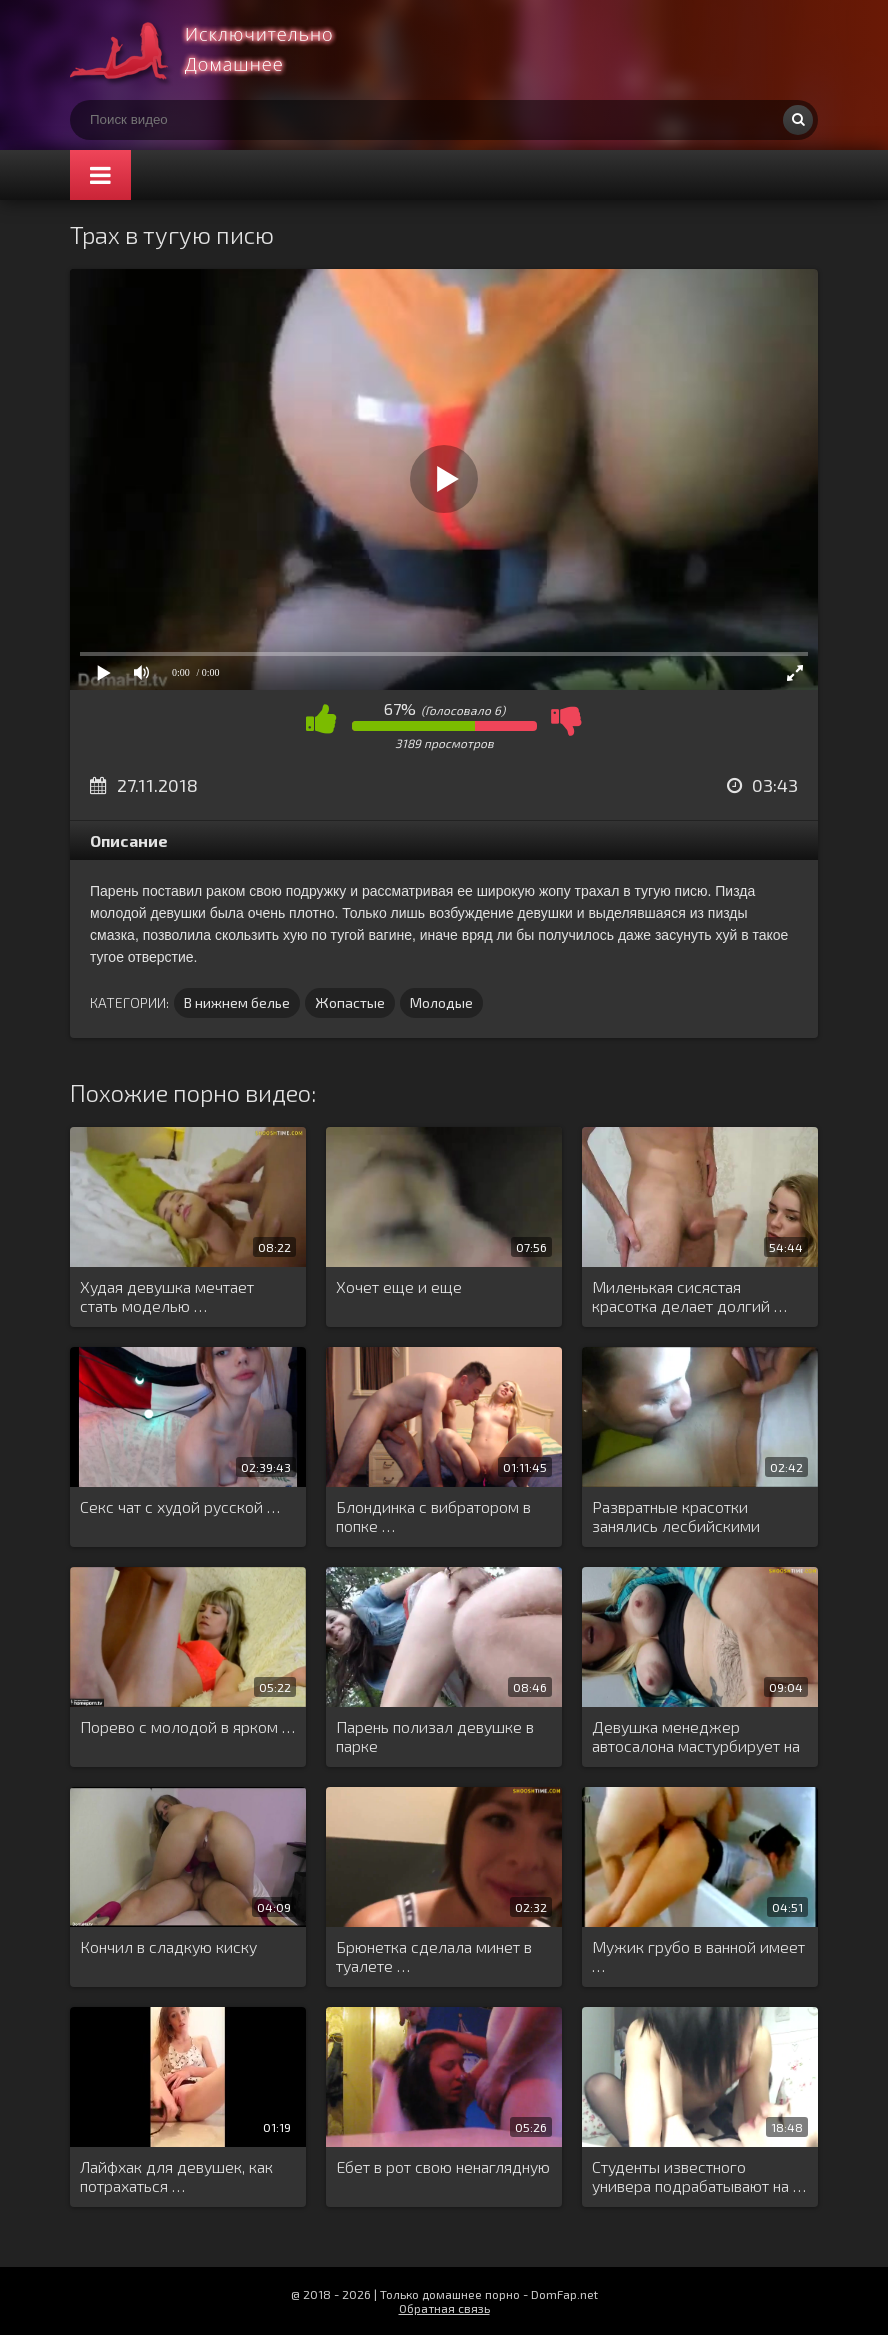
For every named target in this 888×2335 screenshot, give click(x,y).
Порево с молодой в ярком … (187, 1726)
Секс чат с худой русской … (180, 1506)
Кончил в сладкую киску (168, 1946)
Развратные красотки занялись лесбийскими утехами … (676, 1517)
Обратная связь (444, 2308)
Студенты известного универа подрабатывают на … (699, 2176)
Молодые (441, 1002)
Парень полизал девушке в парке (435, 1736)
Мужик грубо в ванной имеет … (698, 1956)
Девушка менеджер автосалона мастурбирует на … (696, 1737)
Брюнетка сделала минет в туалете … (434, 1956)
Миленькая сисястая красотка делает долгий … (689, 1296)
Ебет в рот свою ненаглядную (443, 2166)
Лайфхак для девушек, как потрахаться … (176, 2176)
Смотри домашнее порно (220, 50)
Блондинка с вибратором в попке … (433, 1516)
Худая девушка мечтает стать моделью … (167, 1296)
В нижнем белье (237, 1002)
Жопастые (350, 1002)
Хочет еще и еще (399, 1286)
